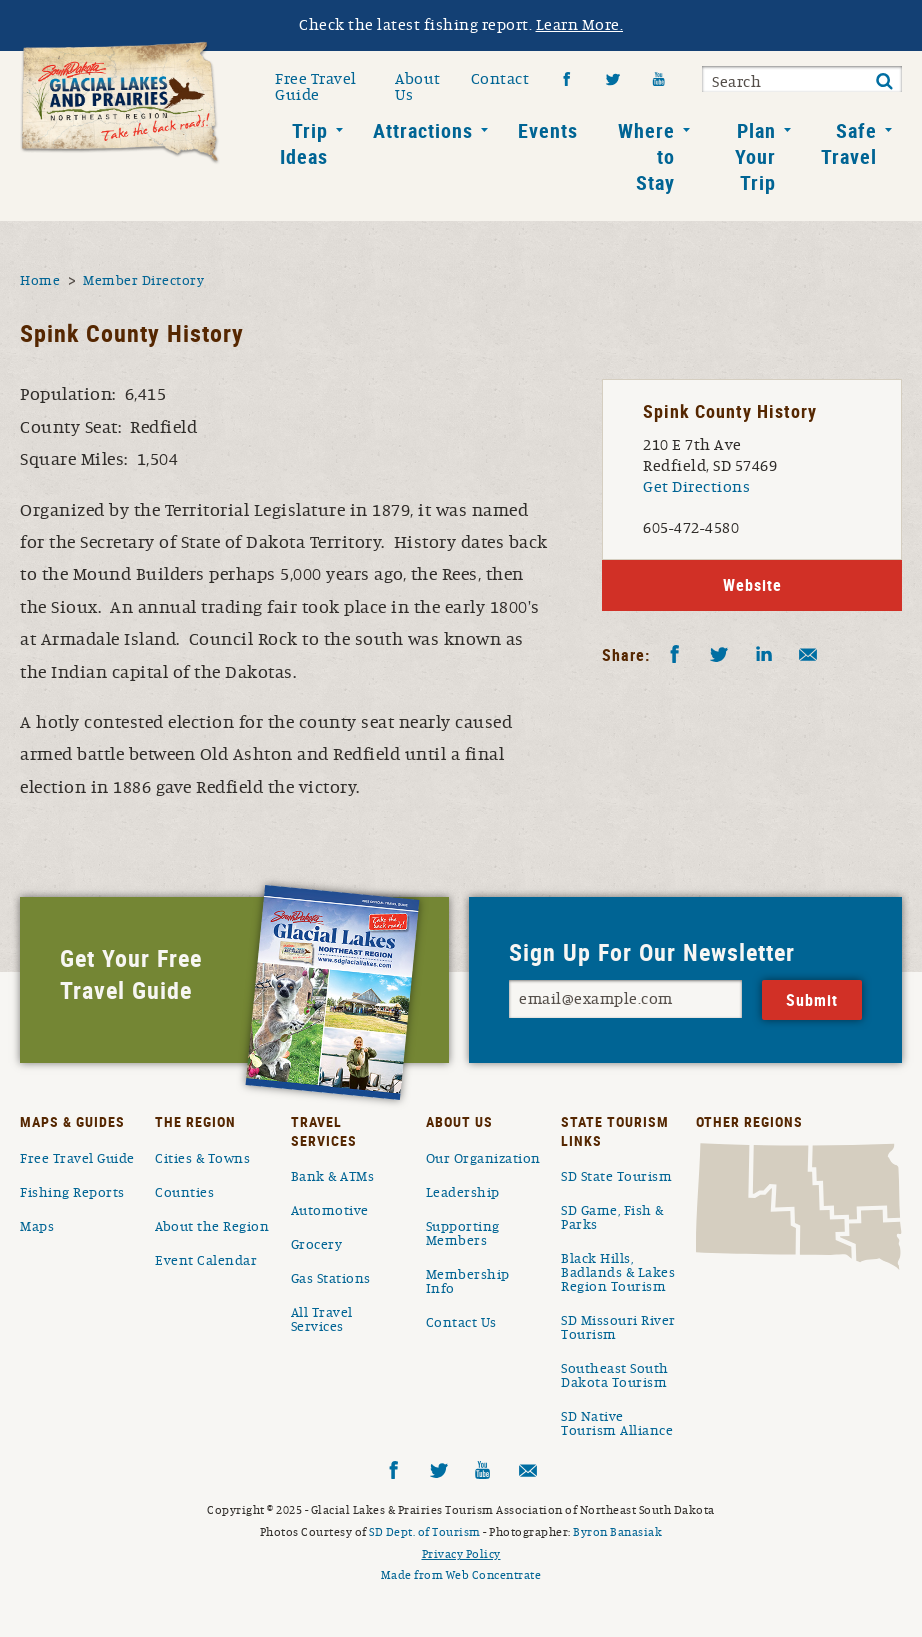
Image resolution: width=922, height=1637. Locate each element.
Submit (884, 82)
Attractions (423, 130)
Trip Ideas (304, 143)
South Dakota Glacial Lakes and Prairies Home (120, 103)
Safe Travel (849, 143)
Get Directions (696, 487)
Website (752, 585)
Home (40, 281)
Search (736, 82)
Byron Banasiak (617, 1532)
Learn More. (580, 25)
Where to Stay (646, 156)
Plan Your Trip (755, 156)
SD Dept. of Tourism (425, 1532)
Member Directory (143, 281)
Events (548, 130)
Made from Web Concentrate (461, 1575)
